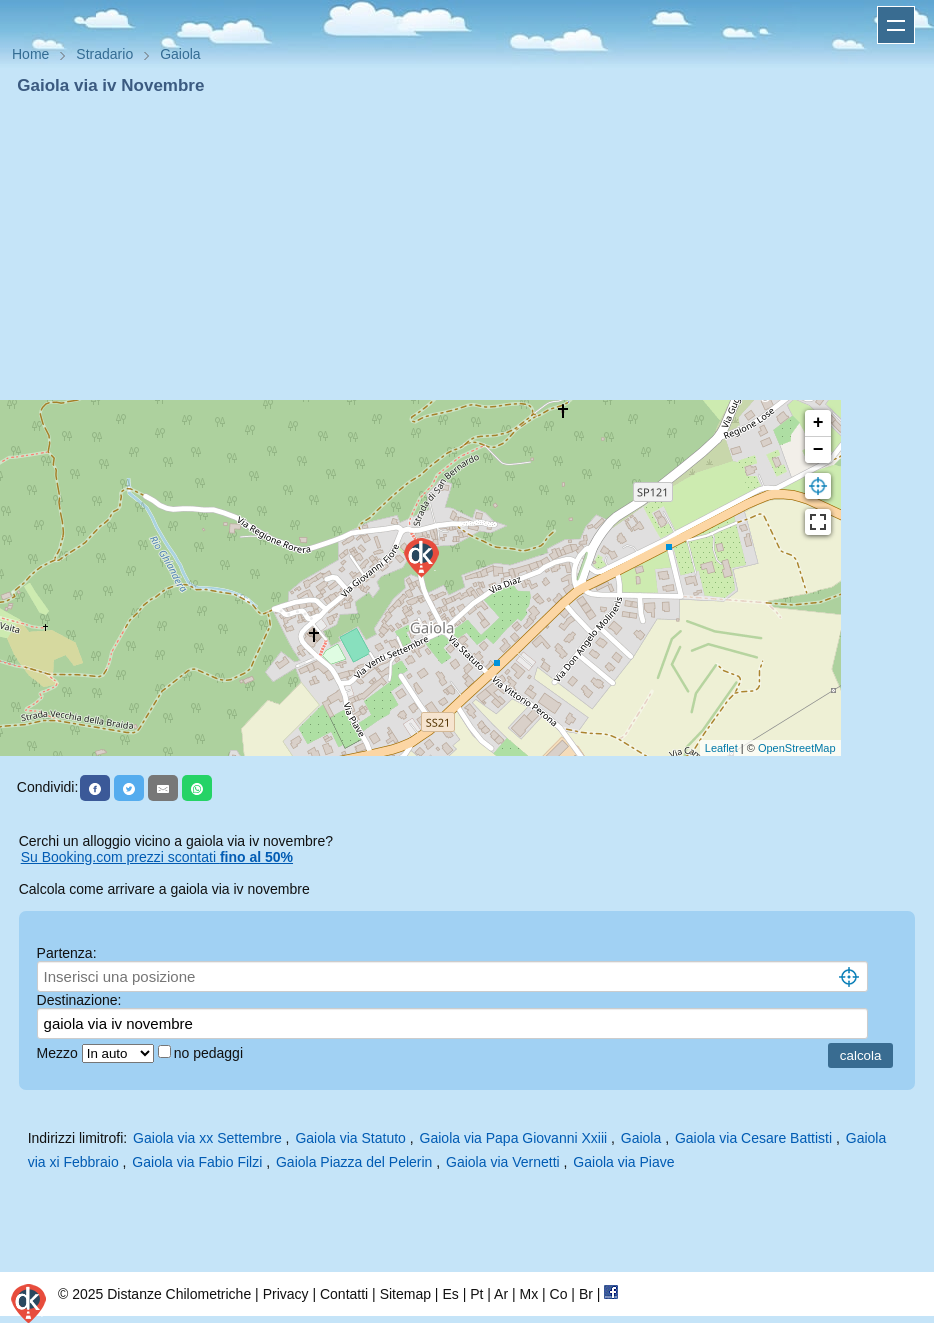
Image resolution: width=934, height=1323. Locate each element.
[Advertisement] (467, 248)
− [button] (818, 450)
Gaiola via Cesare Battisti (753, 1138)
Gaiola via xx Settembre (207, 1138)
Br (586, 1294)
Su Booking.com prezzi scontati (157, 857)
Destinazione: (79, 1000)
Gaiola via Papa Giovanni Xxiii (514, 1138)
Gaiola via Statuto (350, 1138)
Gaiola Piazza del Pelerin (354, 1162)
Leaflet (721, 748)
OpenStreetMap (797, 748)
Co (559, 1294)
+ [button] (818, 423)
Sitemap (405, 1294)
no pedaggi (210, 1053)
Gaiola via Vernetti (503, 1162)
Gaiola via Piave (623, 1162)
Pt (476, 1294)
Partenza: (67, 953)
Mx (528, 1294)
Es (450, 1294)
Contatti (344, 1294)
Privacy (286, 1294)
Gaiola (641, 1138)
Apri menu (896, 25)
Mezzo (59, 1053)
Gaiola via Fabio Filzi (197, 1162)
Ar (501, 1294)
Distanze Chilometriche (179, 1294)
